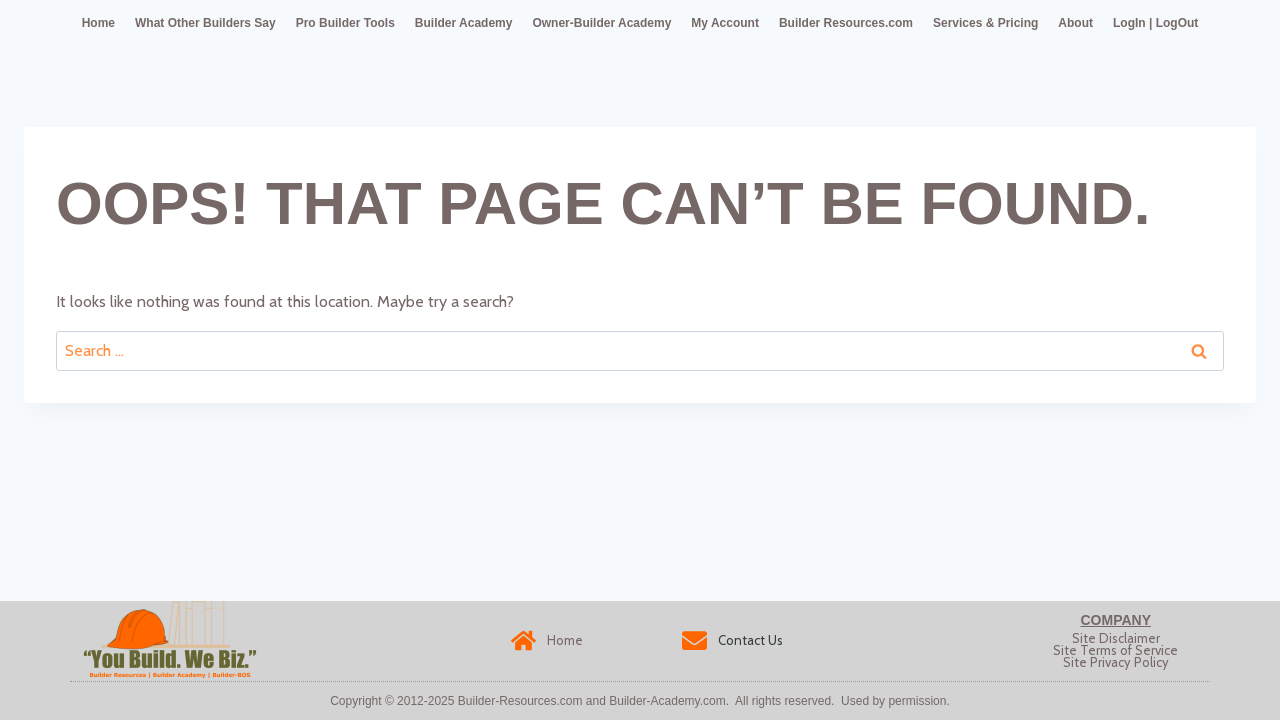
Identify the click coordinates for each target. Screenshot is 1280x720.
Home (98, 23)
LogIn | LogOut (1155, 23)
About (1075, 23)
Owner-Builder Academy (601, 23)
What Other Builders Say (205, 23)
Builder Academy (464, 23)
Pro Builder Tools (345, 23)
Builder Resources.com (846, 23)
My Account (725, 23)
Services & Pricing (985, 23)
